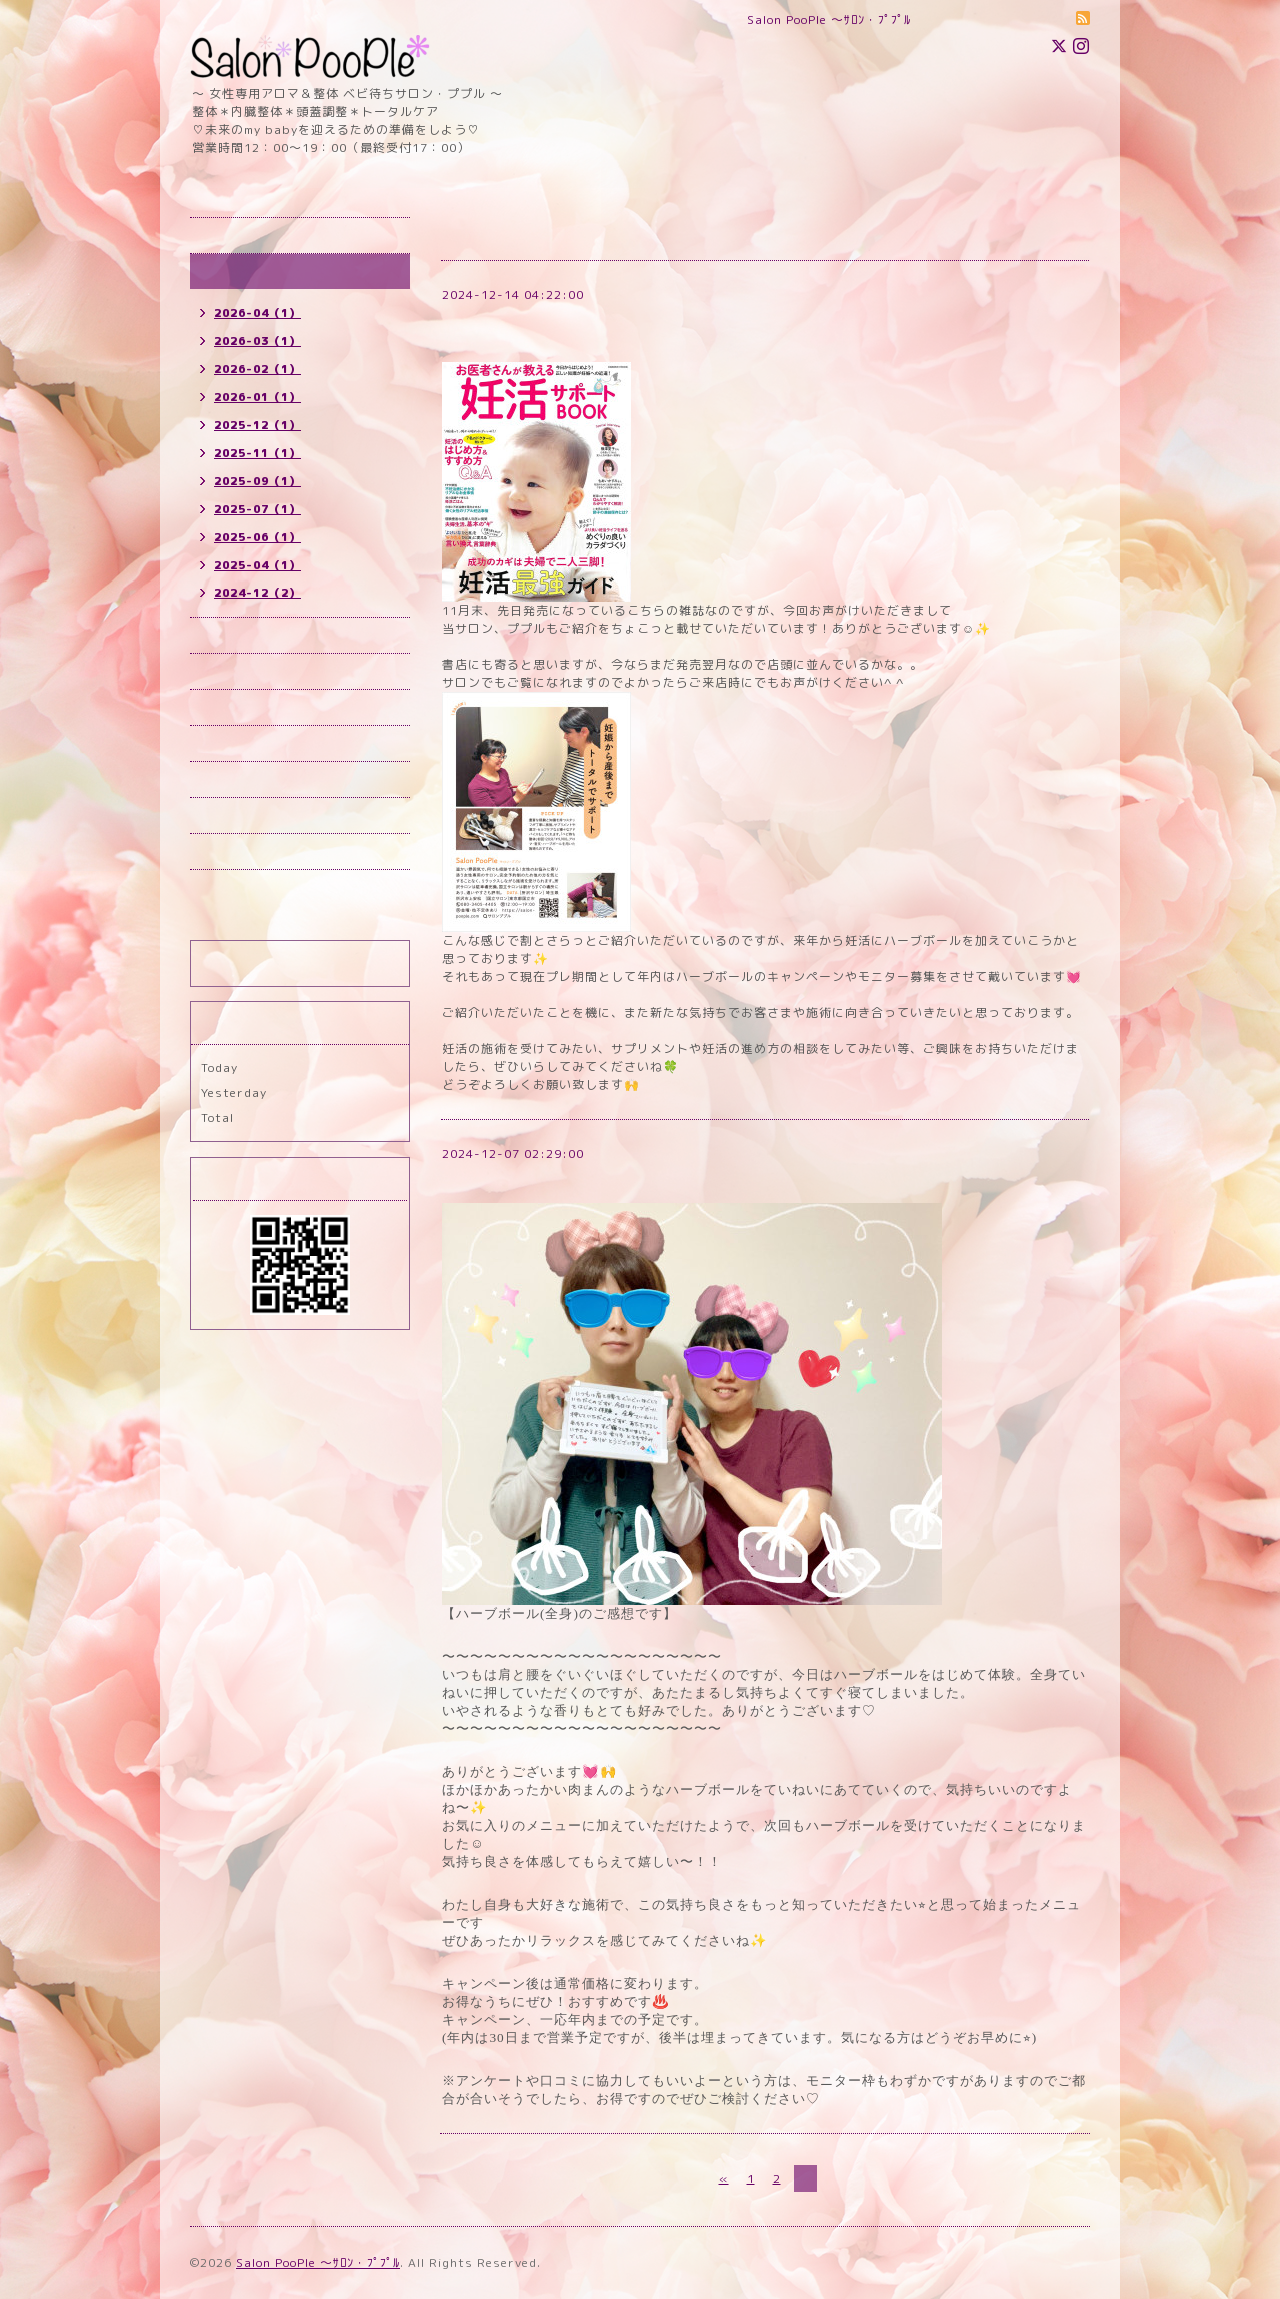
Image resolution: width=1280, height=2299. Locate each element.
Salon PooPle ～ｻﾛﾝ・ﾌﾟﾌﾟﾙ (318, 2262)
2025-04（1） (257, 565)
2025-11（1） (257, 453)
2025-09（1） (257, 481)
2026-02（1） (257, 369)
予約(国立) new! (249, 671)
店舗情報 (226, 743)
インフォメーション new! (276, 271)
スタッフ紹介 (239, 815)
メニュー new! (243, 707)
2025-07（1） (257, 509)
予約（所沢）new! (254, 635)
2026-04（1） (257, 313)
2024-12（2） (257, 593)
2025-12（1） (257, 425)
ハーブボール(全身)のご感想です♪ (559, 1177)
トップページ (239, 235)
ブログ (219, 851)
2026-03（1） (257, 341)
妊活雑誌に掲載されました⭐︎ (536, 318)
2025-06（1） (257, 537)
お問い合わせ (239, 779)
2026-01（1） (257, 397)
